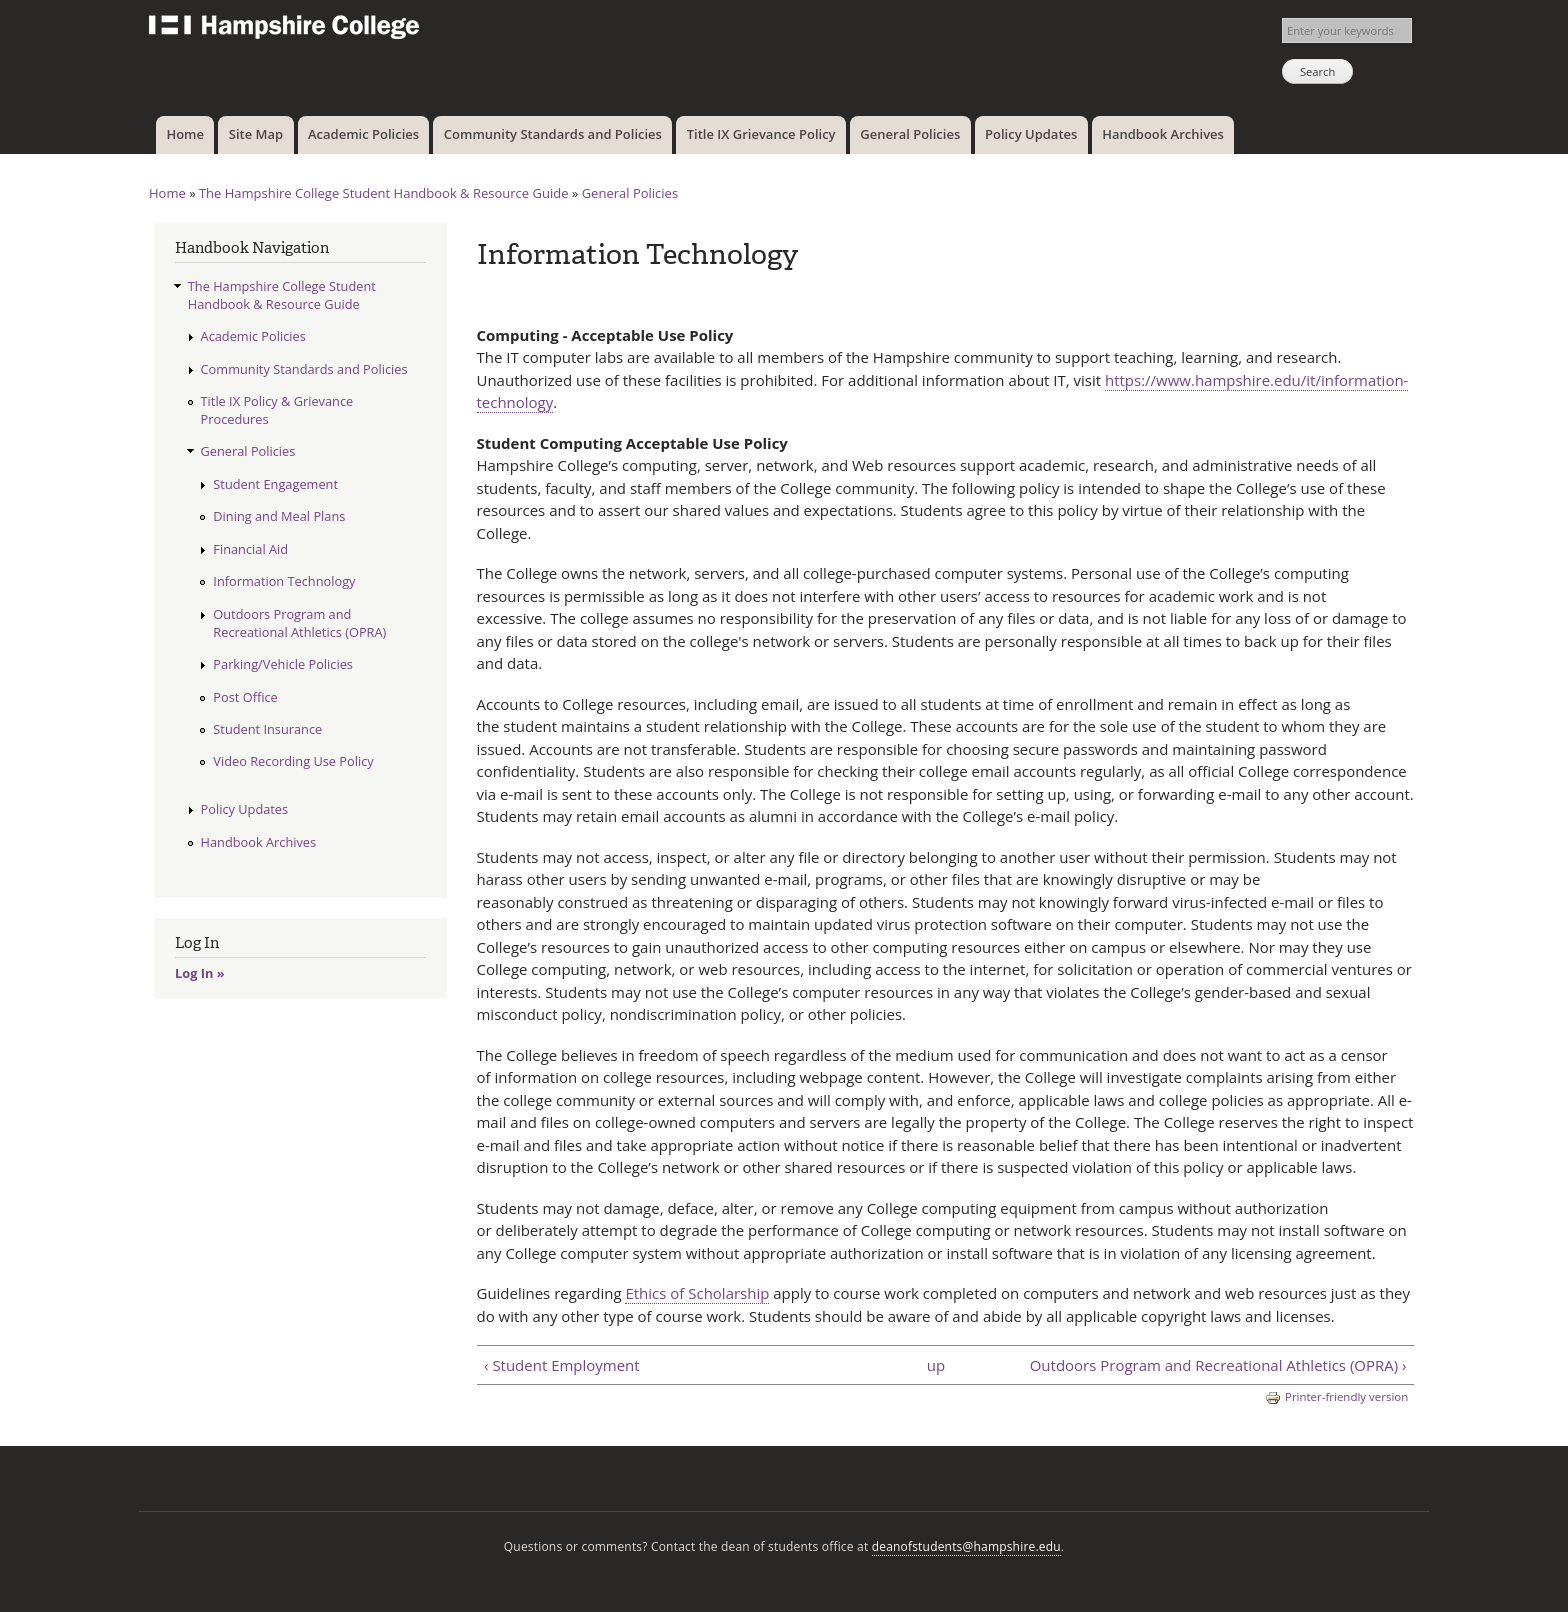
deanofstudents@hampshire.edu (966, 1546)
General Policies (910, 134)
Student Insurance (267, 729)
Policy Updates (1031, 134)
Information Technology (284, 581)
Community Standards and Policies (553, 134)
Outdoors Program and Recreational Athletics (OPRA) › (1218, 1365)
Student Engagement (275, 484)
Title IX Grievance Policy (761, 134)
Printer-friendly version (1336, 1397)
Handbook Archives (1163, 134)
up (936, 1365)
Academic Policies (363, 134)
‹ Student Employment (562, 1365)
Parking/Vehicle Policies (283, 664)
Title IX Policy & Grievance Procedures (277, 410)
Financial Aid (250, 549)
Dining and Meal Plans (279, 516)
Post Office (245, 697)
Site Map (256, 134)
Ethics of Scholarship (697, 1293)
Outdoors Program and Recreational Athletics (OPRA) (299, 623)
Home (185, 134)
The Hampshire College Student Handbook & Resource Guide (384, 193)
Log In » (200, 973)
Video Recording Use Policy (293, 761)
